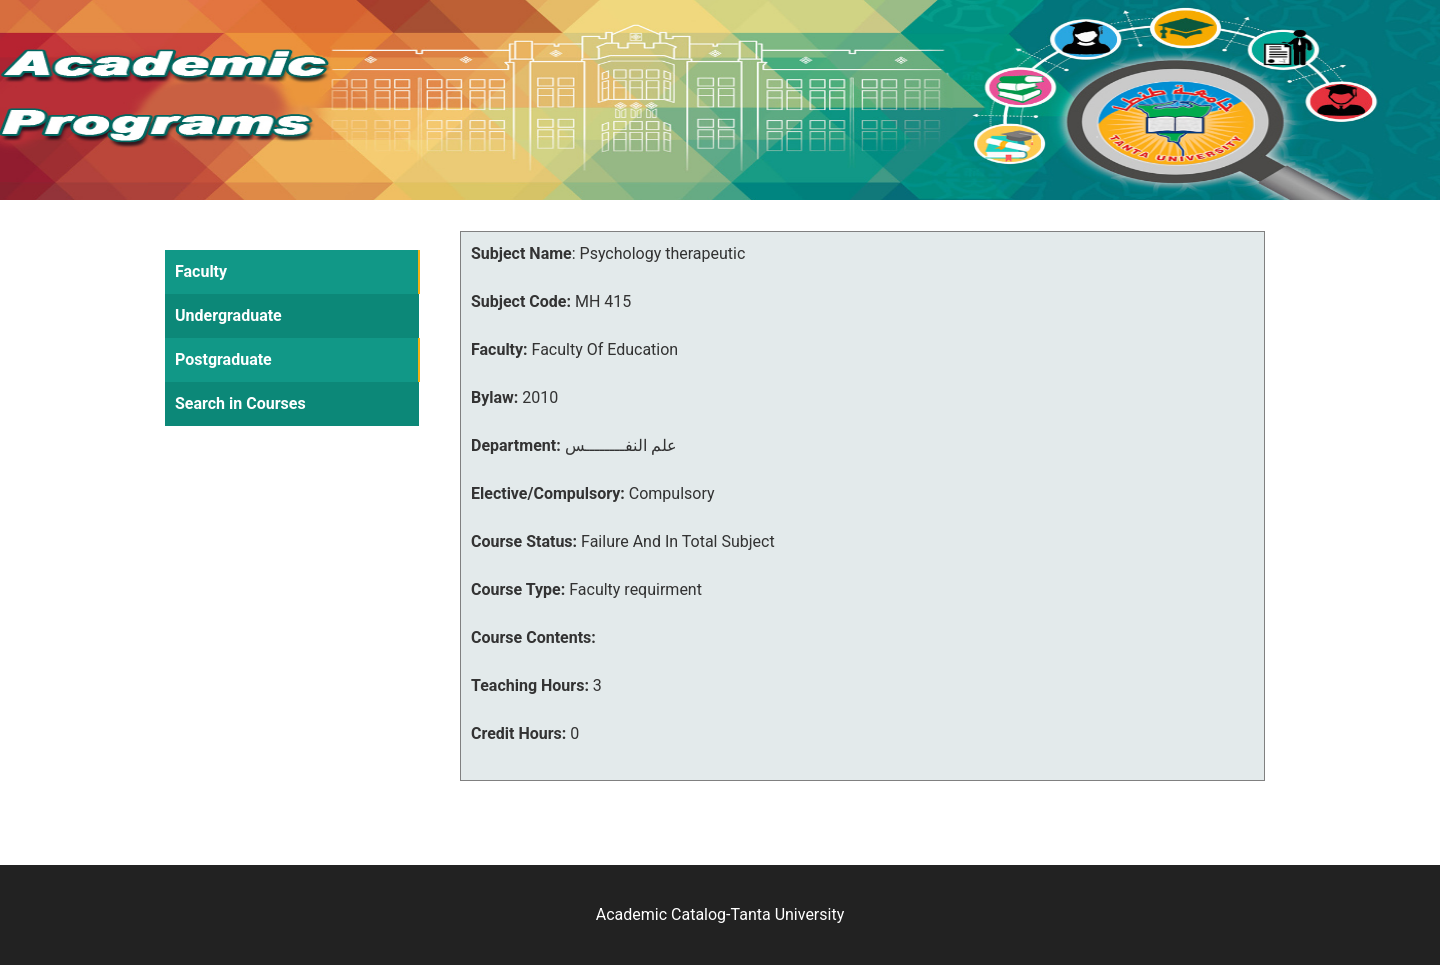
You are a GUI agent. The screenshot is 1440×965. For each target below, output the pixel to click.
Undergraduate (228, 315)
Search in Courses (240, 403)
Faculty (201, 271)
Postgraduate (223, 359)
